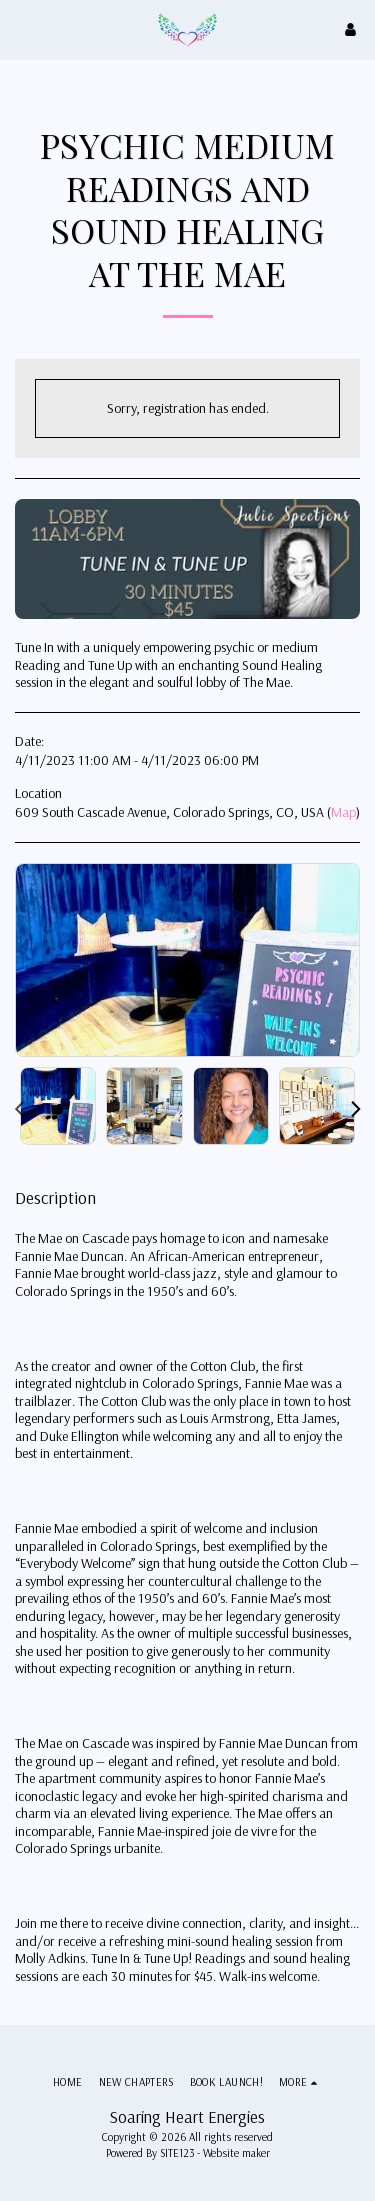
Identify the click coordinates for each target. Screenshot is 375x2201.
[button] (22, 28)
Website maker (236, 2153)
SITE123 (177, 2153)
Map (343, 812)
